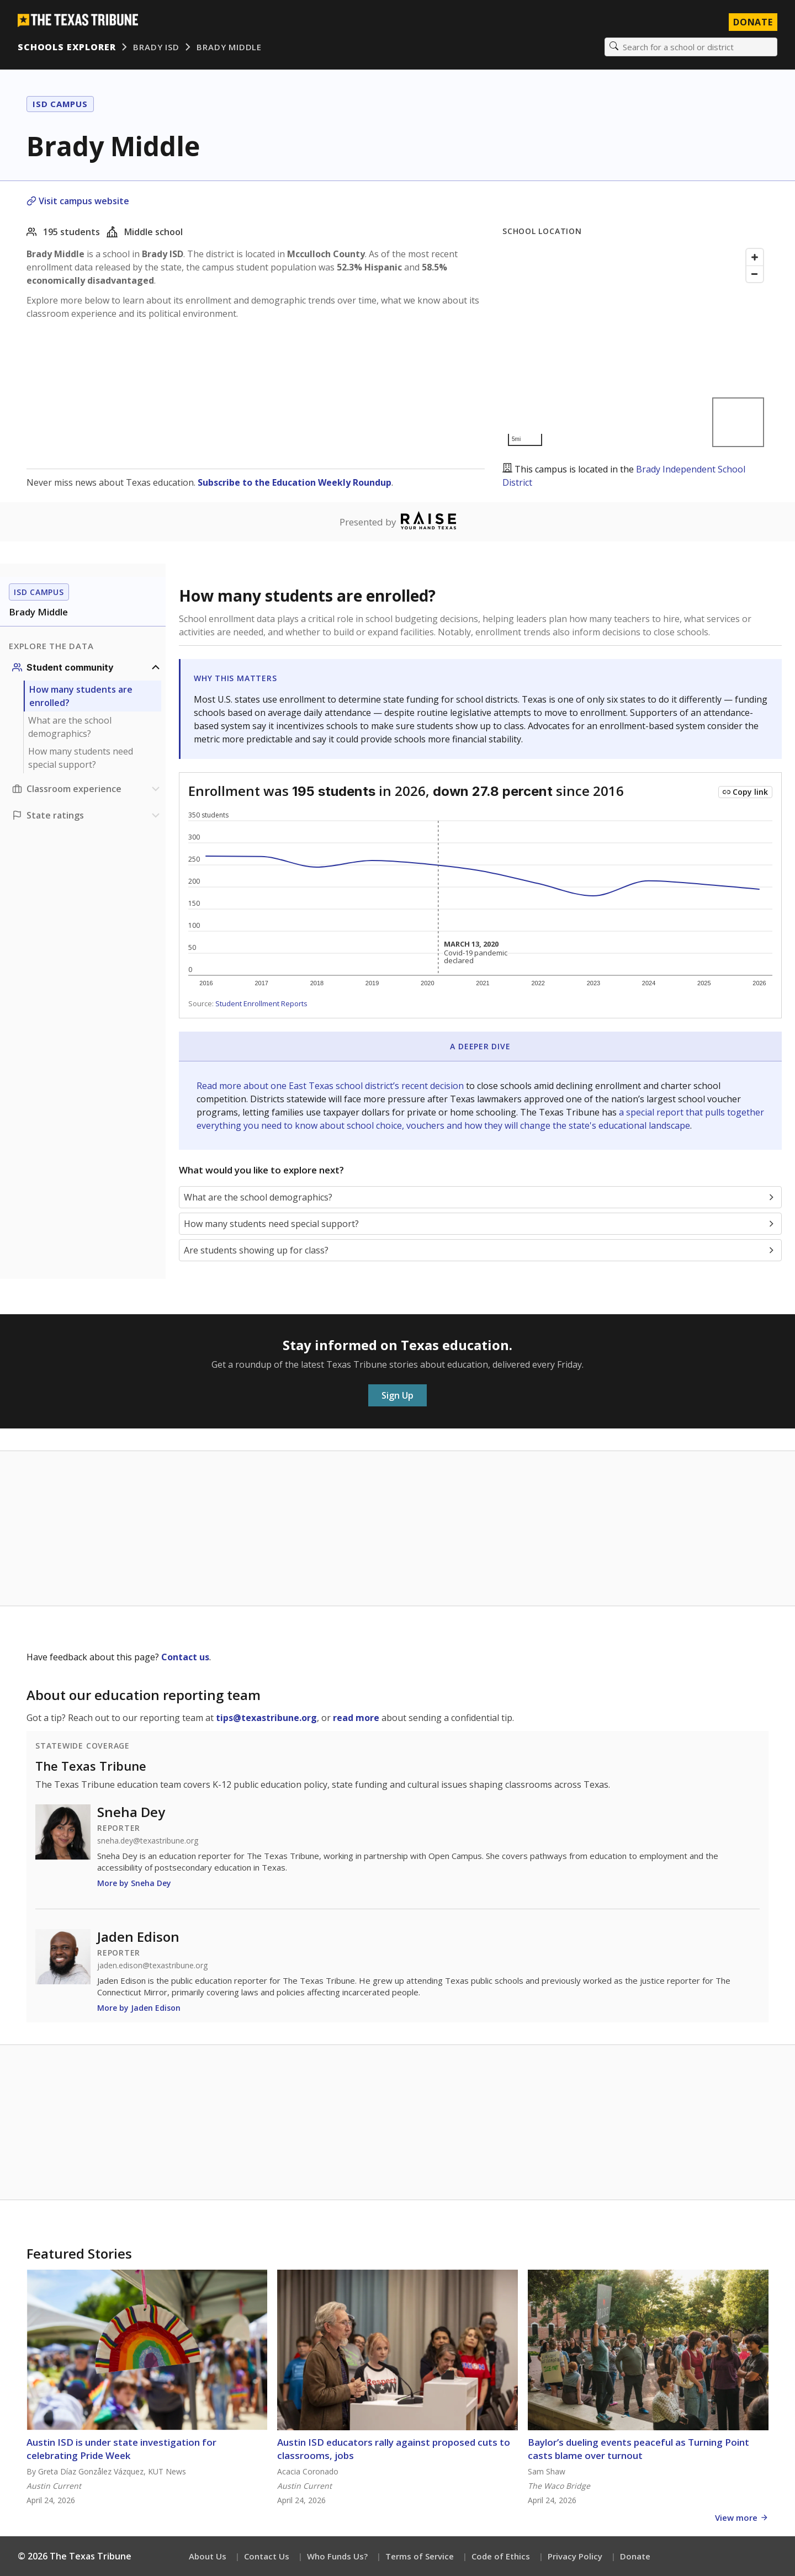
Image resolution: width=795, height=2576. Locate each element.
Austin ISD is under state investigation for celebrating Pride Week (121, 2449)
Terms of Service (419, 2556)
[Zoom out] (754, 273)
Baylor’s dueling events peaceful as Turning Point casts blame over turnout (638, 2449)
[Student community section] (87, 667)
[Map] (635, 347)
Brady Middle (229, 46)
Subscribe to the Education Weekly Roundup (294, 482)
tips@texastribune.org (266, 1718)
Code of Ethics (500, 2556)
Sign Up (397, 1395)
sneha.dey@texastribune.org (147, 1841)
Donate (635, 2556)
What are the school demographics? (70, 727)
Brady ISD (156, 46)
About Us (207, 2556)
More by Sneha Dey (134, 1883)
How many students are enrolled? (80, 696)
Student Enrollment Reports (261, 1003)
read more (356, 1718)
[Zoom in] (754, 257)
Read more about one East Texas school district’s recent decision (331, 1086)
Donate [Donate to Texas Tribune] (753, 22)
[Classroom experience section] (87, 789)
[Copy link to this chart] (745, 792)
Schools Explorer (66, 47)
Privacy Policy (575, 2556)
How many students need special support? (80, 758)
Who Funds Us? (337, 2556)
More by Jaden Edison (139, 2008)
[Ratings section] (87, 815)
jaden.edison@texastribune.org (152, 1965)
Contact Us (266, 2556)
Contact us (185, 1657)
